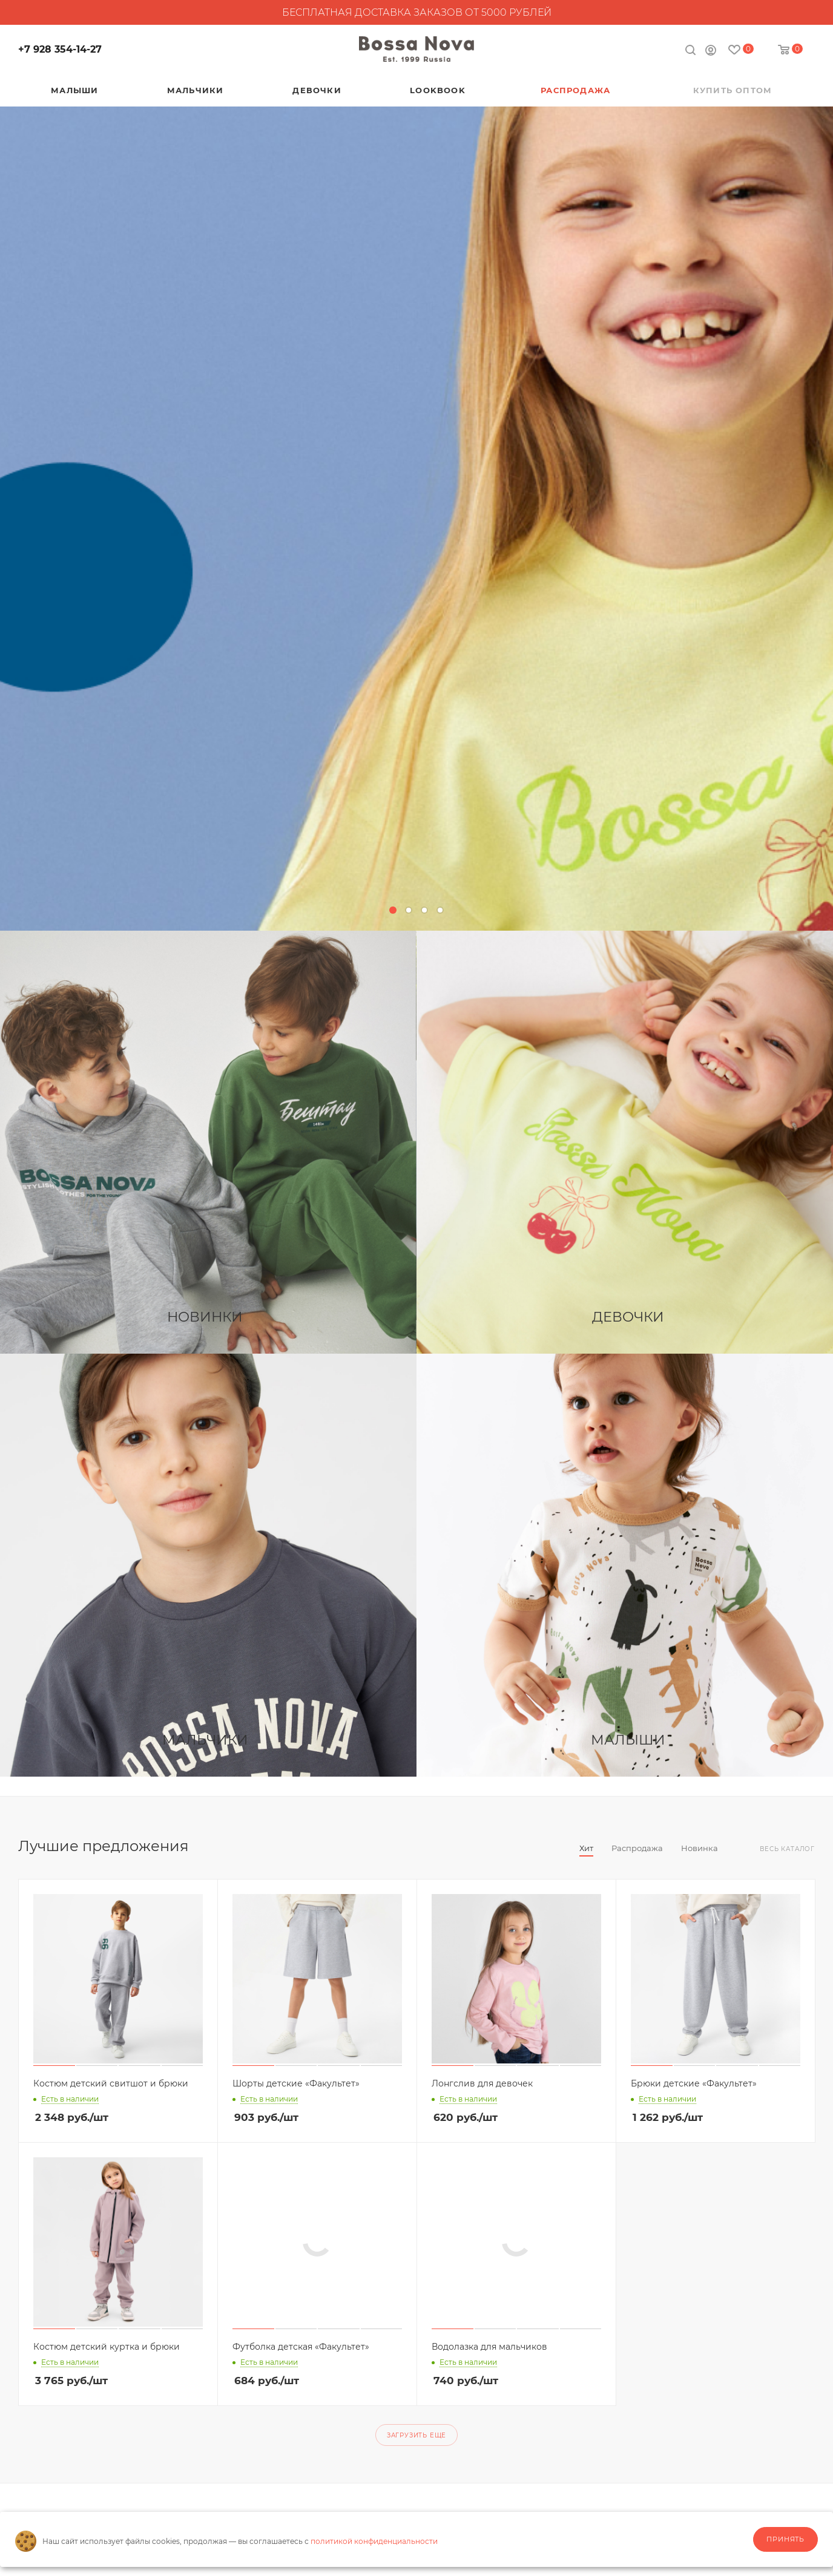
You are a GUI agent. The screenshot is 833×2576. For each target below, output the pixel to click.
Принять (785, 2539)
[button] (393, 910)
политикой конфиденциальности (374, 2541)
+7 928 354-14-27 (60, 49)
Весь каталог (787, 1849)
